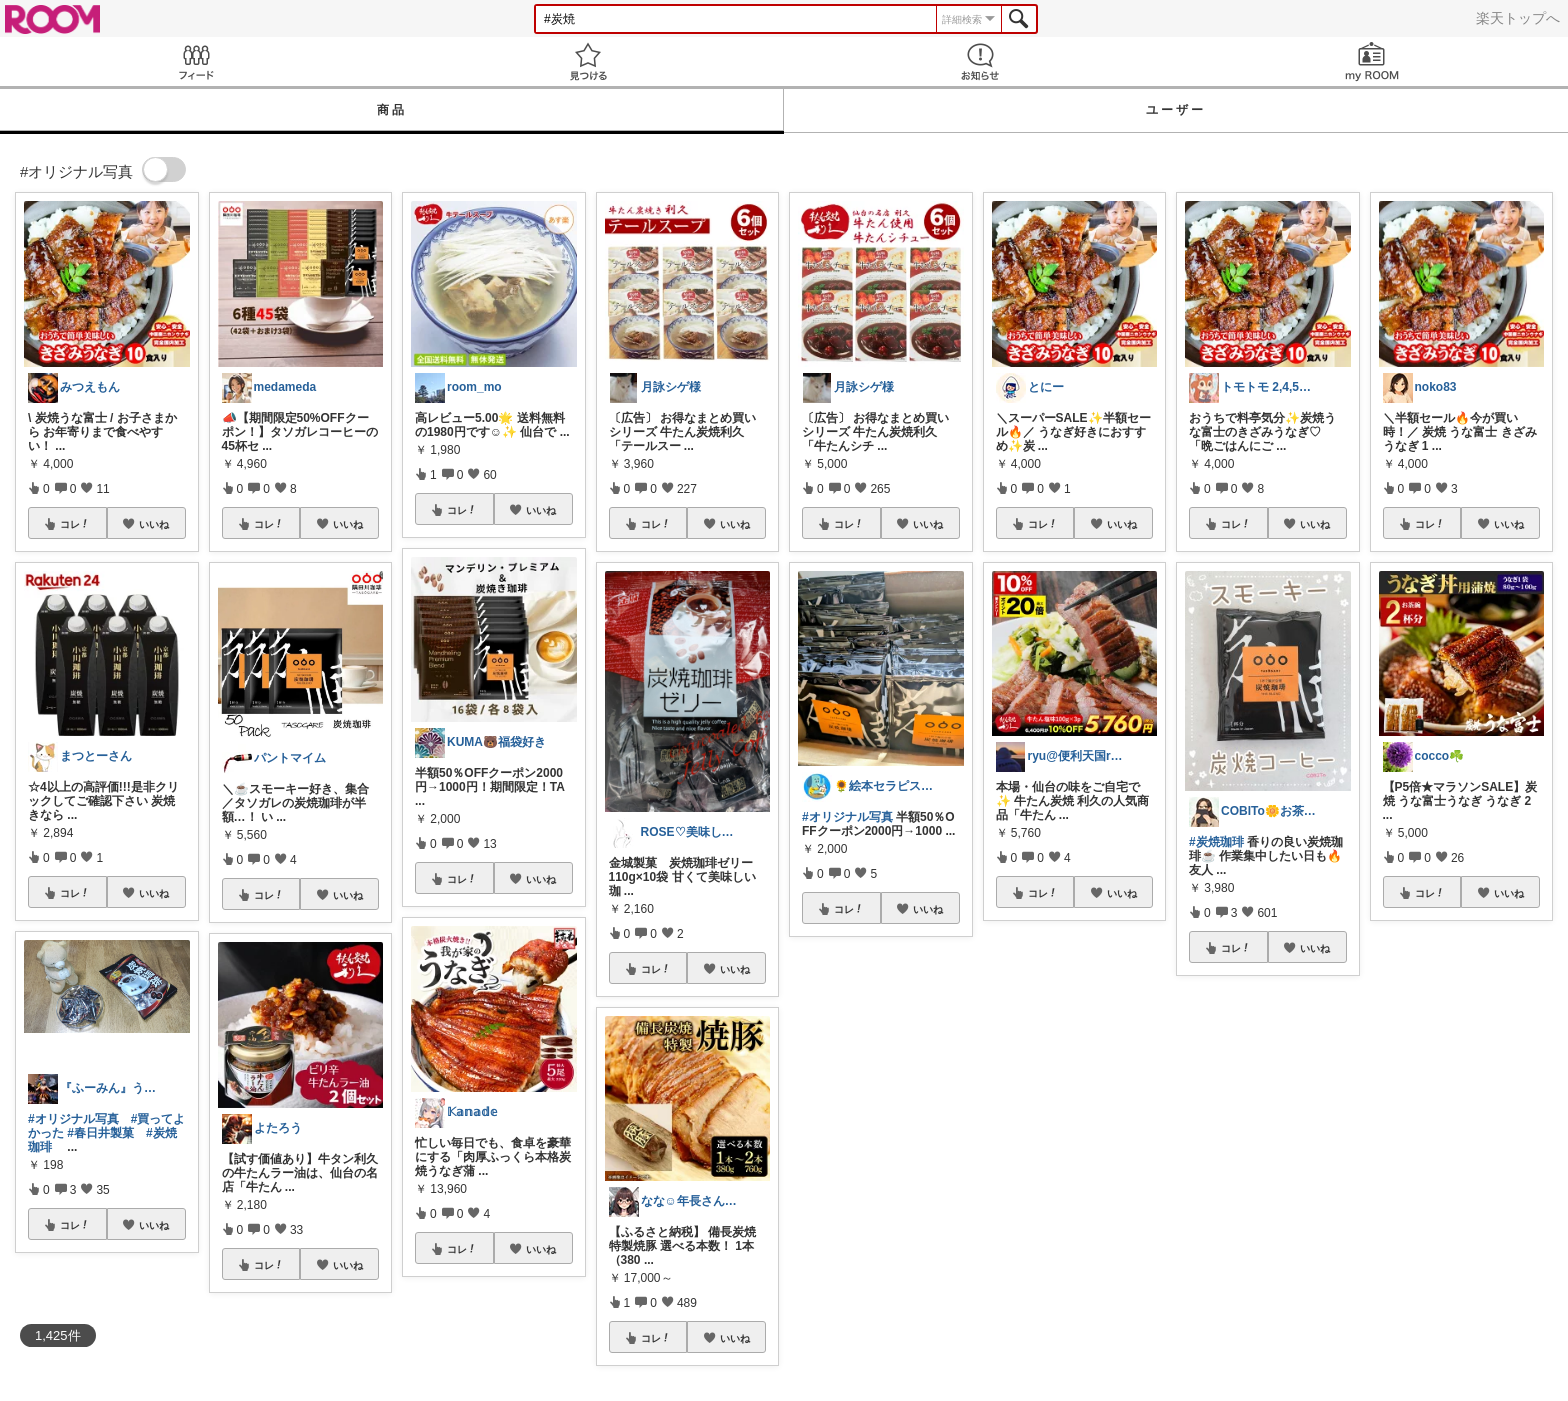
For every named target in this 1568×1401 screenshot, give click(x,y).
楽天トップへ (1518, 18)
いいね (154, 524)
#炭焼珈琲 (1216, 842)
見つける (588, 61)
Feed (196, 61)
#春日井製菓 (100, 1133)
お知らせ (980, 61)
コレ (75, 524)
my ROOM (1372, 61)
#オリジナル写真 (73, 1119)
